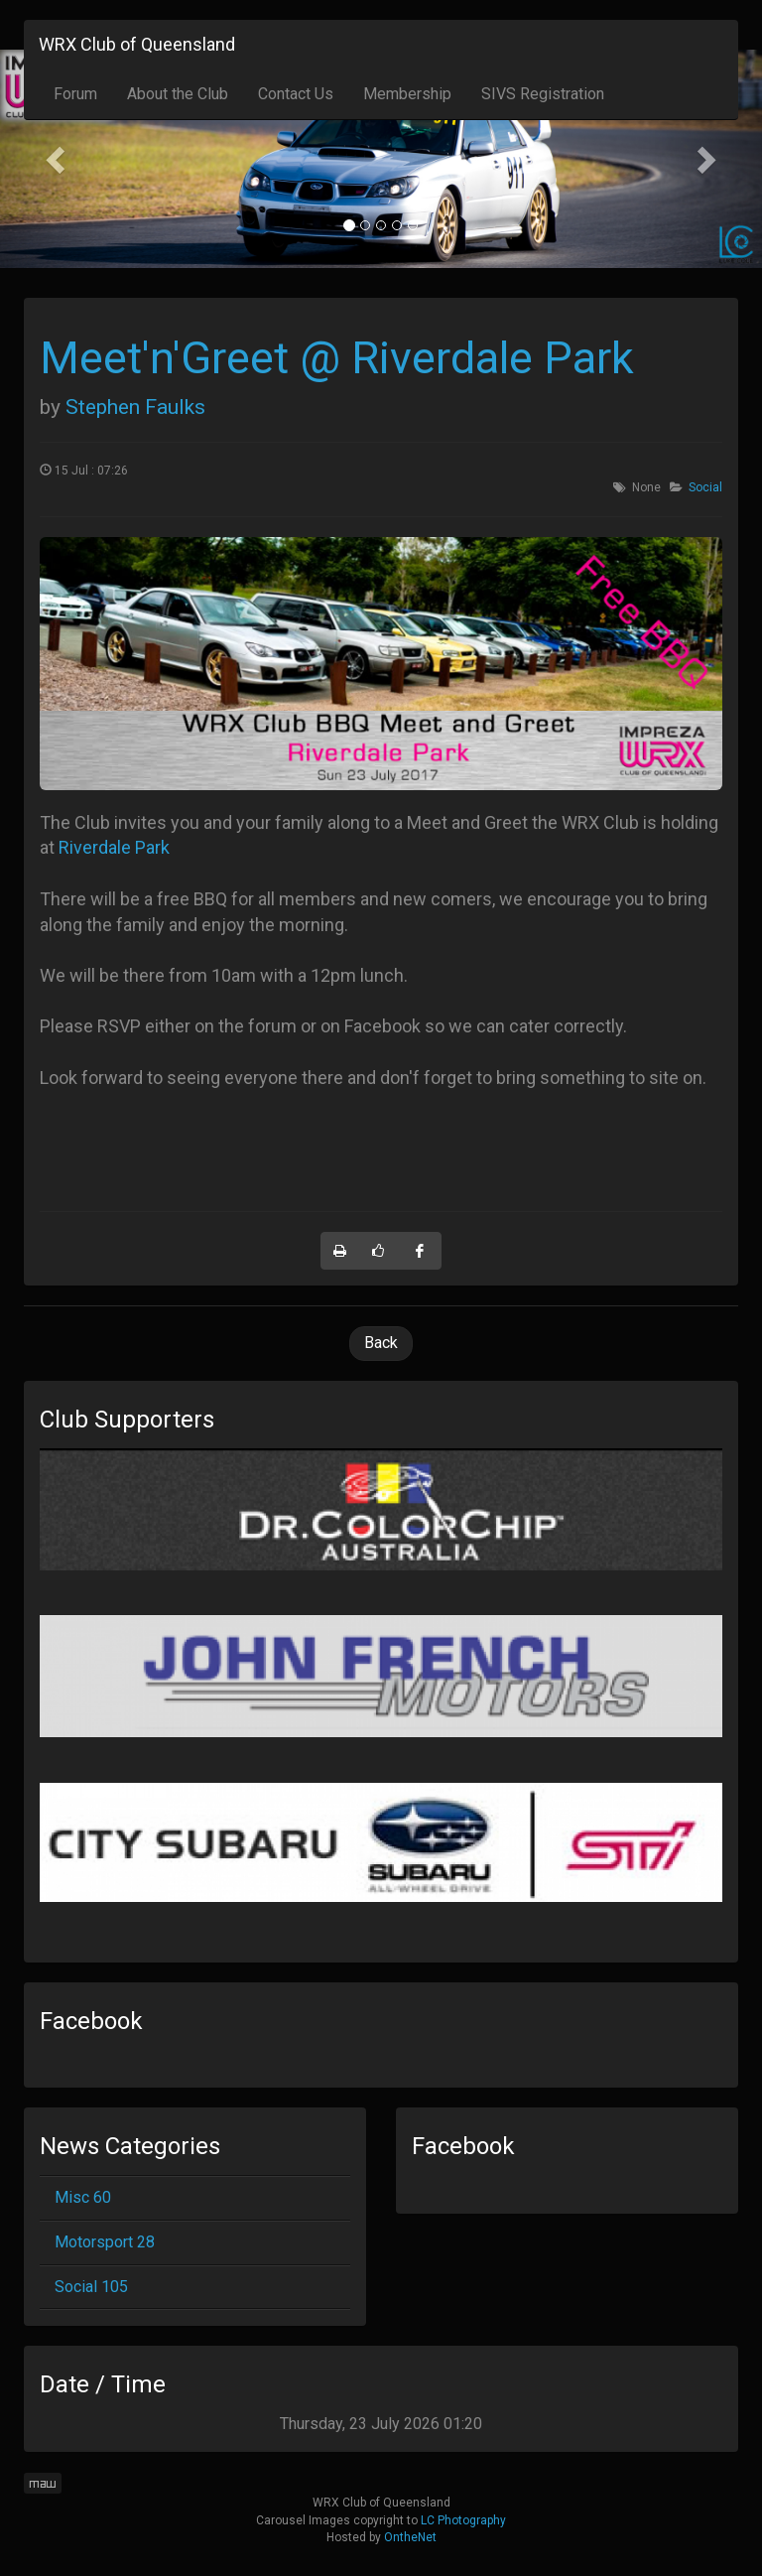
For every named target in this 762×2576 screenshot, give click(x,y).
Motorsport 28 (105, 2242)
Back (381, 1342)
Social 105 (91, 2286)
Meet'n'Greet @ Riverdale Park (337, 358)
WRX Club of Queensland (137, 44)
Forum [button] (75, 93)
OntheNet (410, 2537)
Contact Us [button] (295, 93)
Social (705, 487)
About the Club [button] (177, 93)
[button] (57, 159)
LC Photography (463, 2520)
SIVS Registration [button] (542, 93)
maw (43, 2483)
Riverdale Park (114, 847)
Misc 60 (83, 2197)
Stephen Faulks (135, 407)
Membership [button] (407, 93)
